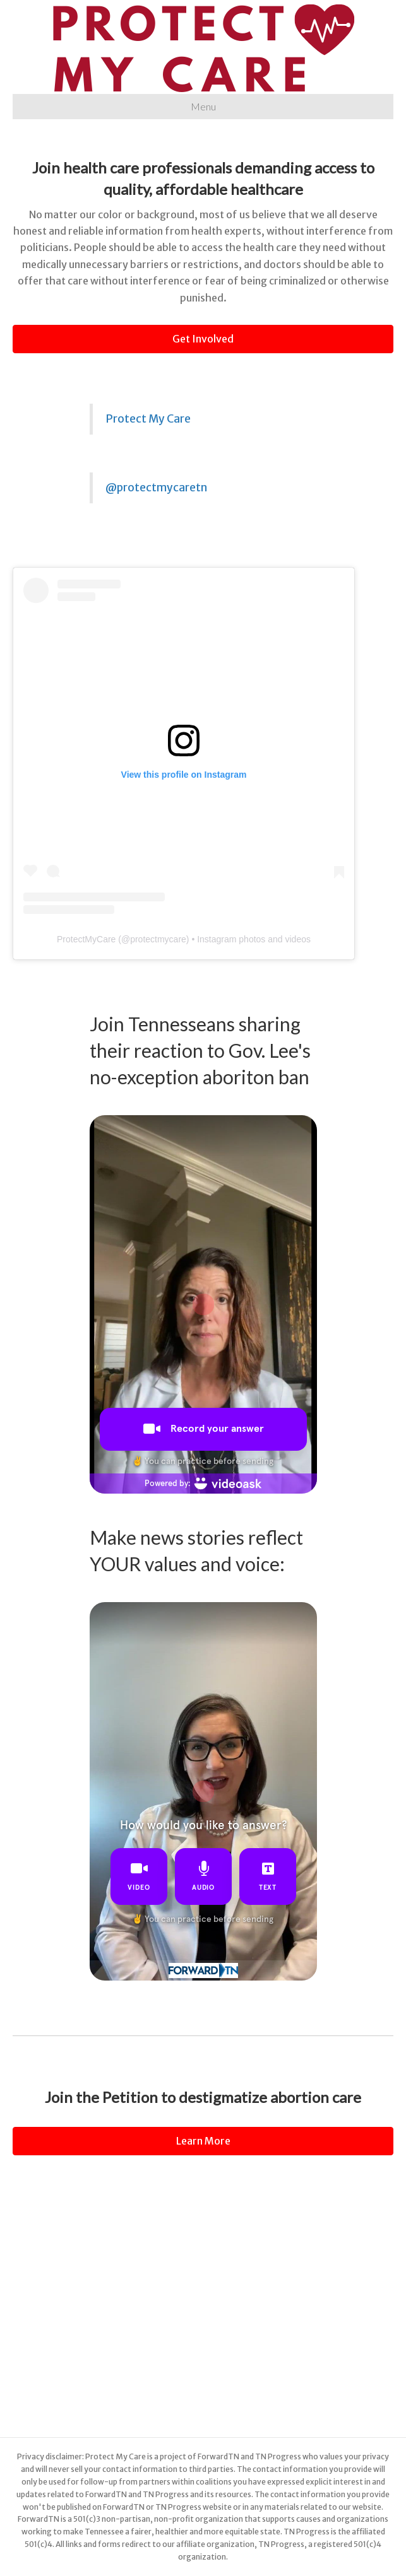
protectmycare (158, 939)
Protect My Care (148, 419)
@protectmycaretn (156, 488)
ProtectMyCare (86, 939)
